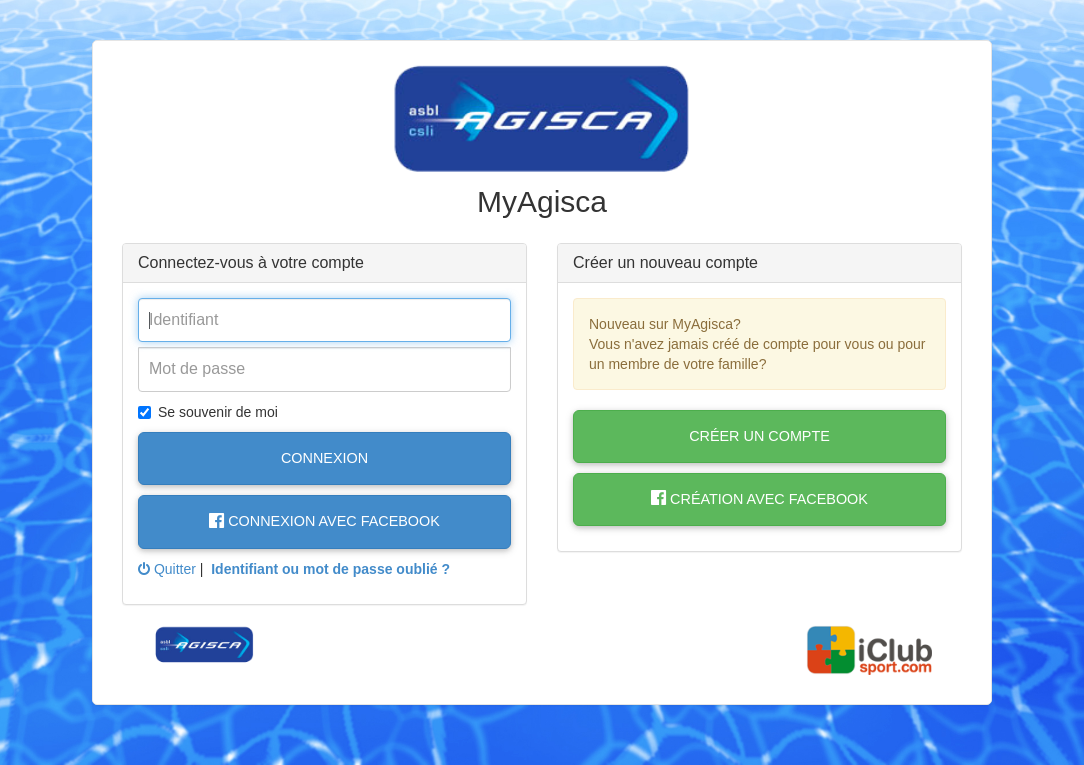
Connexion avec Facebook (324, 521)
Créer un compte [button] (759, 436)
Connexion (324, 458)
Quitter (167, 569)
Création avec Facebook (759, 499)
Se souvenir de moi (208, 412)
